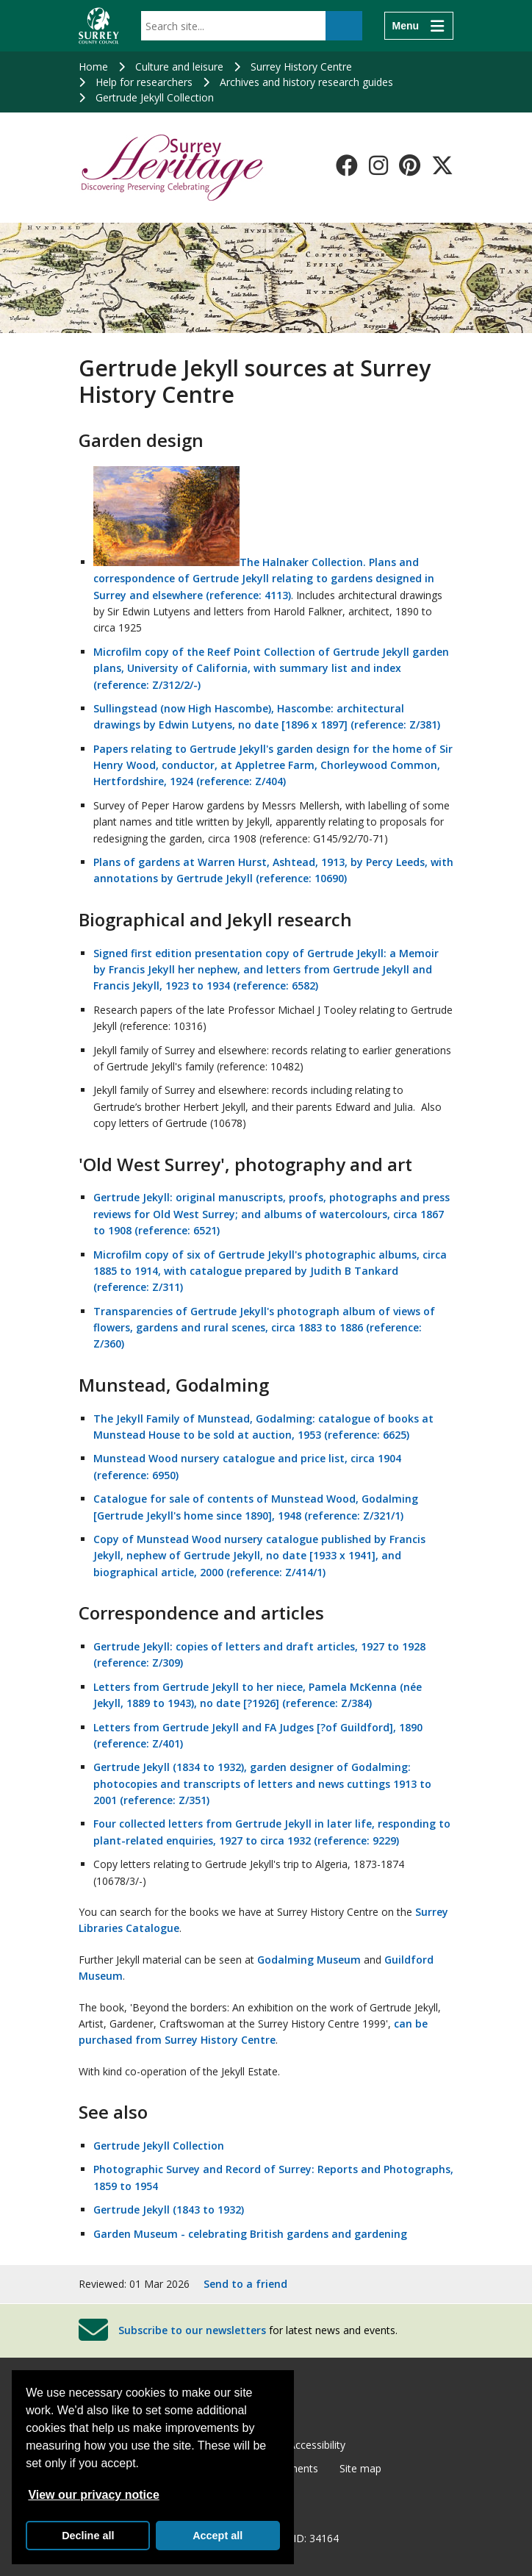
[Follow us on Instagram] (378, 165)
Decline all (88, 2535)
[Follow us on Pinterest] (409, 165)
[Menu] (418, 26)
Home (93, 67)
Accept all (217, 2535)
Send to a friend (245, 2284)
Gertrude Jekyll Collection (155, 97)
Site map (360, 2468)
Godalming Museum (309, 1960)
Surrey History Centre (301, 67)
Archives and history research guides (306, 82)
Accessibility (317, 2445)
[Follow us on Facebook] (347, 165)
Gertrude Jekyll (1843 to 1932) (168, 2210)
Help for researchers (144, 82)
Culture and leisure (179, 67)
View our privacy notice (93, 2495)
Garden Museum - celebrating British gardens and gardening (250, 2234)
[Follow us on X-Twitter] (442, 165)
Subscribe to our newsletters (192, 2330)
